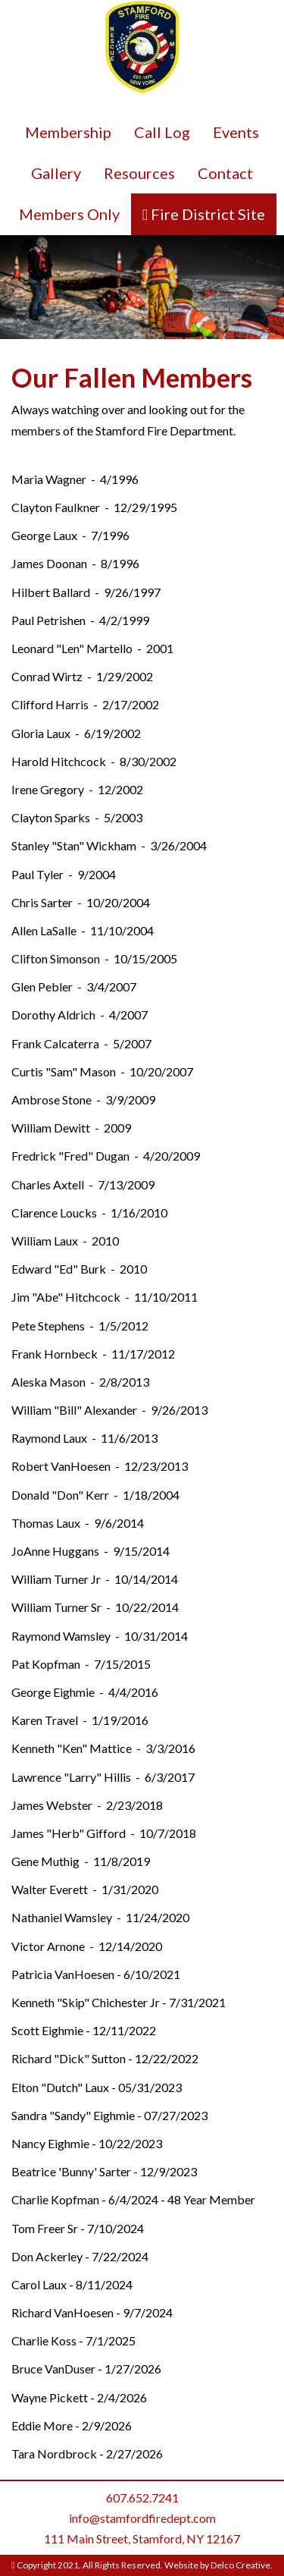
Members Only (69, 214)
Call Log (162, 132)
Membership (68, 132)
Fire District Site (206, 214)
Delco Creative (240, 2565)
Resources (139, 173)
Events (236, 132)
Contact (225, 173)
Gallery (56, 173)
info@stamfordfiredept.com (142, 2518)
